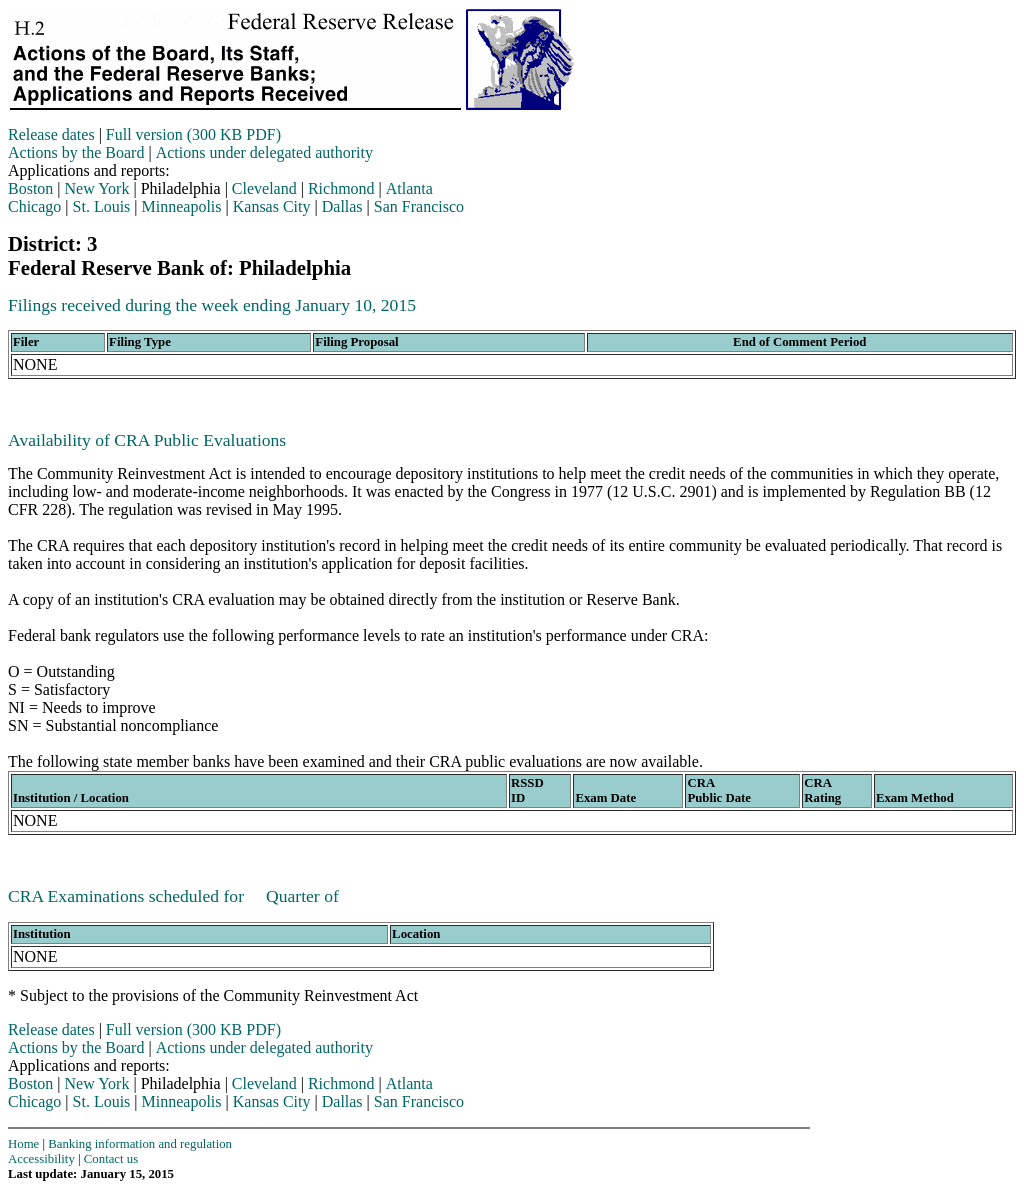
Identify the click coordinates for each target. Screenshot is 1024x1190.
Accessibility (41, 1159)
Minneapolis (182, 206)
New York (97, 188)
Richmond (341, 188)
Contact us (111, 1159)
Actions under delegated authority (264, 152)
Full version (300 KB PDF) (193, 134)
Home (23, 1144)
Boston (30, 188)
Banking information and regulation (140, 1144)
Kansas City (272, 206)
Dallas (342, 206)
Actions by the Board (76, 152)
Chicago (34, 206)
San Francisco (419, 206)
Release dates (51, 134)
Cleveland (264, 188)
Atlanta (409, 188)
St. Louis (102, 206)
